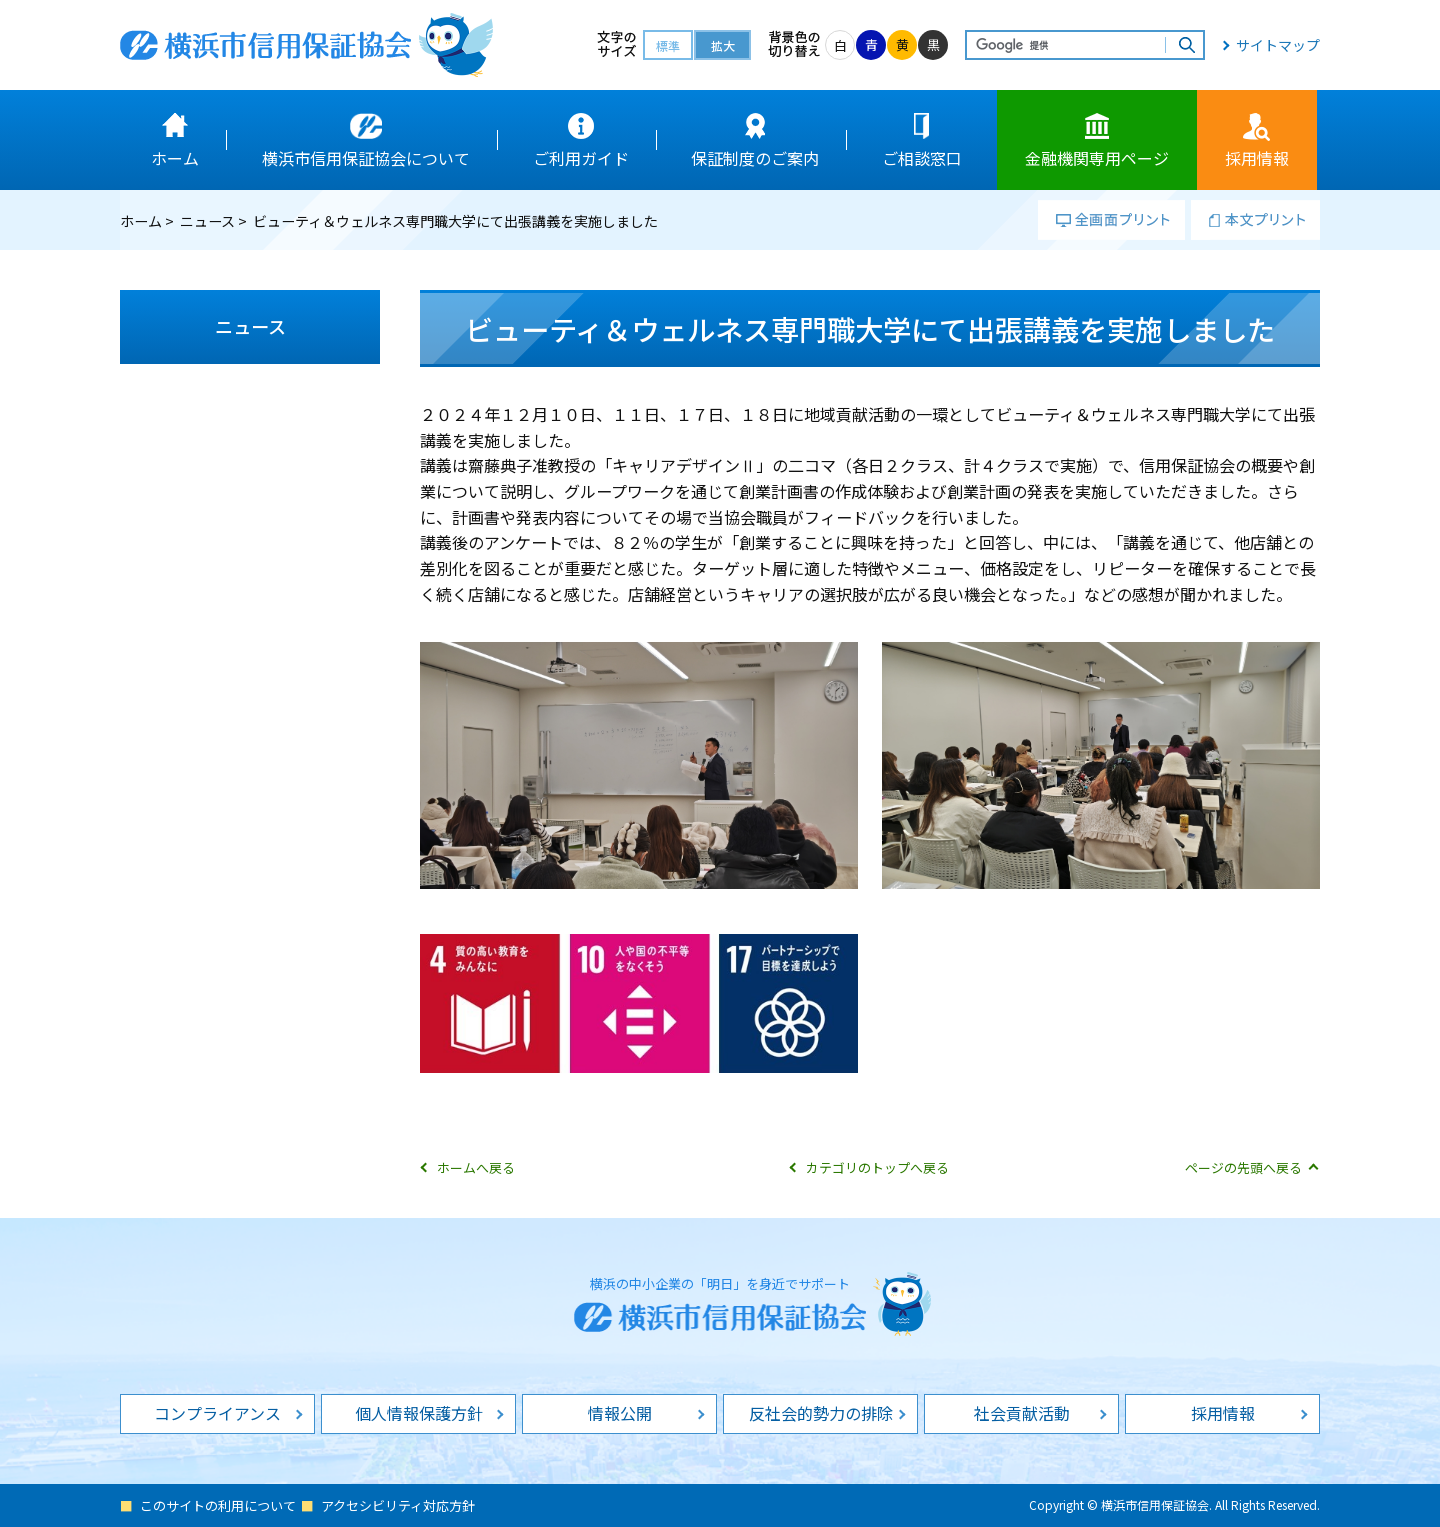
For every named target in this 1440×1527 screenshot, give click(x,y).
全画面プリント (1111, 220)
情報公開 (620, 1413)
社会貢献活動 (1022, 1413)
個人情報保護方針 (419, 1413)
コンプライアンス (217, 1413)
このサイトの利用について (218, 1505)
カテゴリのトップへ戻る (877, 1167)
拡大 (723, 45)
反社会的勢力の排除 (821, 1413)
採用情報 (1223, 1413)
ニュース (207, 221)
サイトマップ (1278, 45)
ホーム (141, 221)
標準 (668, 45)
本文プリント (1255, 220)
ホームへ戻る (476, 1167)
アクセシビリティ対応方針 (398, 1505)
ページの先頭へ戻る (1243, 1167)
